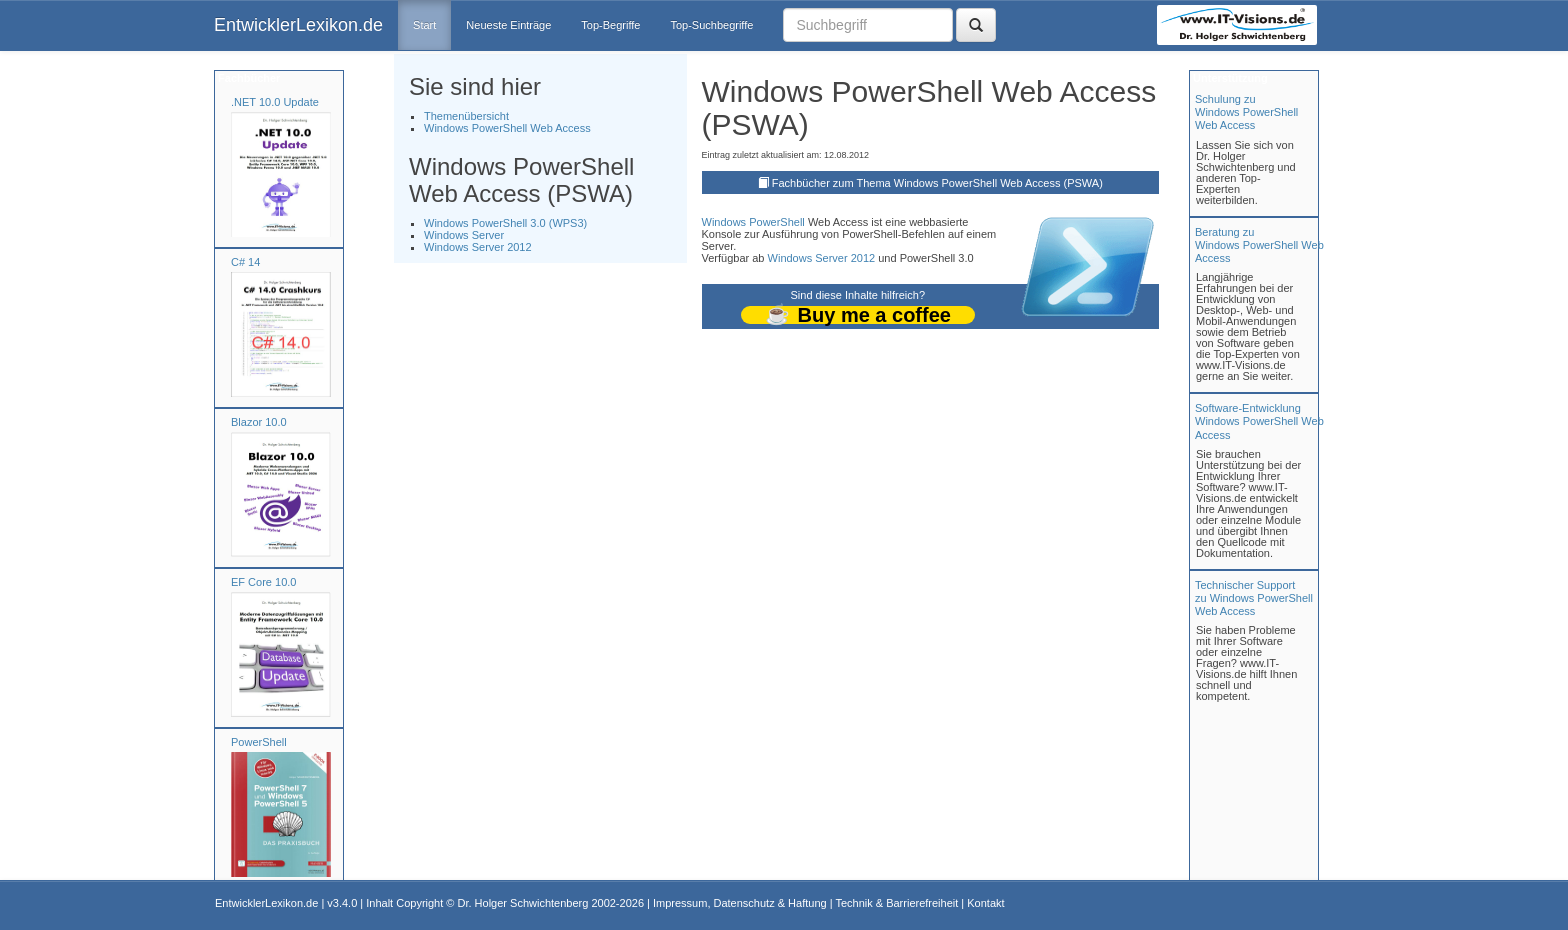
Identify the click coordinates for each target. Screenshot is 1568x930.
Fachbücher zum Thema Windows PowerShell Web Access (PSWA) (937, 183)
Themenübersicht (466, 116)
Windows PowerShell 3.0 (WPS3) (505, 223)
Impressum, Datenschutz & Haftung (740, 903)
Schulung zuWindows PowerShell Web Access (1246, 112)
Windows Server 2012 (478, 247)
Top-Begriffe (610, 25)
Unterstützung (1229, 78)
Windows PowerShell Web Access (507, 128)
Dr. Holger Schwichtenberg (523, 903)
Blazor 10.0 (259, 422)
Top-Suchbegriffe (711, 25)
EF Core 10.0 (263, 582)
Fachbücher (247, 78)
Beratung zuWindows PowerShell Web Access (1259, 245)
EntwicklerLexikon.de (298, 25)
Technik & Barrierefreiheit (896, 903)
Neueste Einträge (508, 25)
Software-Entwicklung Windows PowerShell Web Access (1259, 421)
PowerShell (259, 742)
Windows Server (464, 235)
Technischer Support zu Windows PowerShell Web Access (1254, 598)
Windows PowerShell (753, 222)
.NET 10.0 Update (275, 102)
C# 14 (245, 262)
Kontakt (985, 903)
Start (424, 25)
